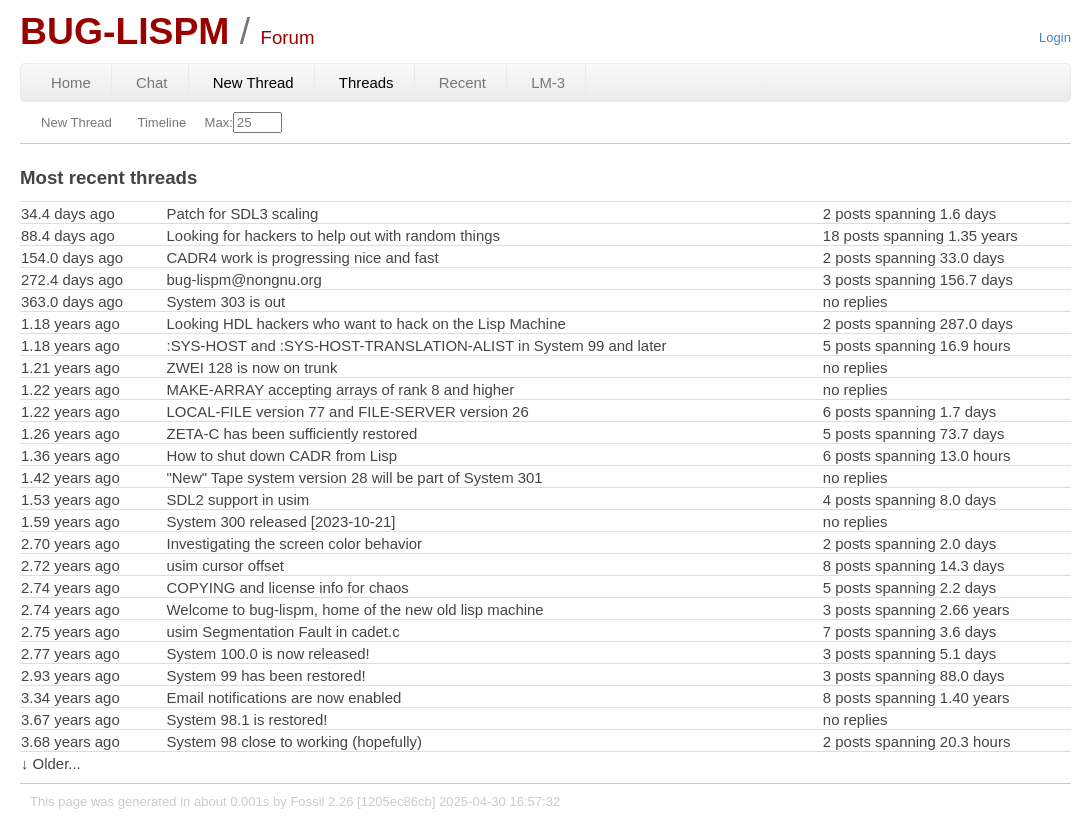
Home (71, 82)
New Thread (253, 82)
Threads (366, 82)
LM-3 (548, 82)
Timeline (161, 122)
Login (1055, 37)
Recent (462, 82)
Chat (152, 82)
